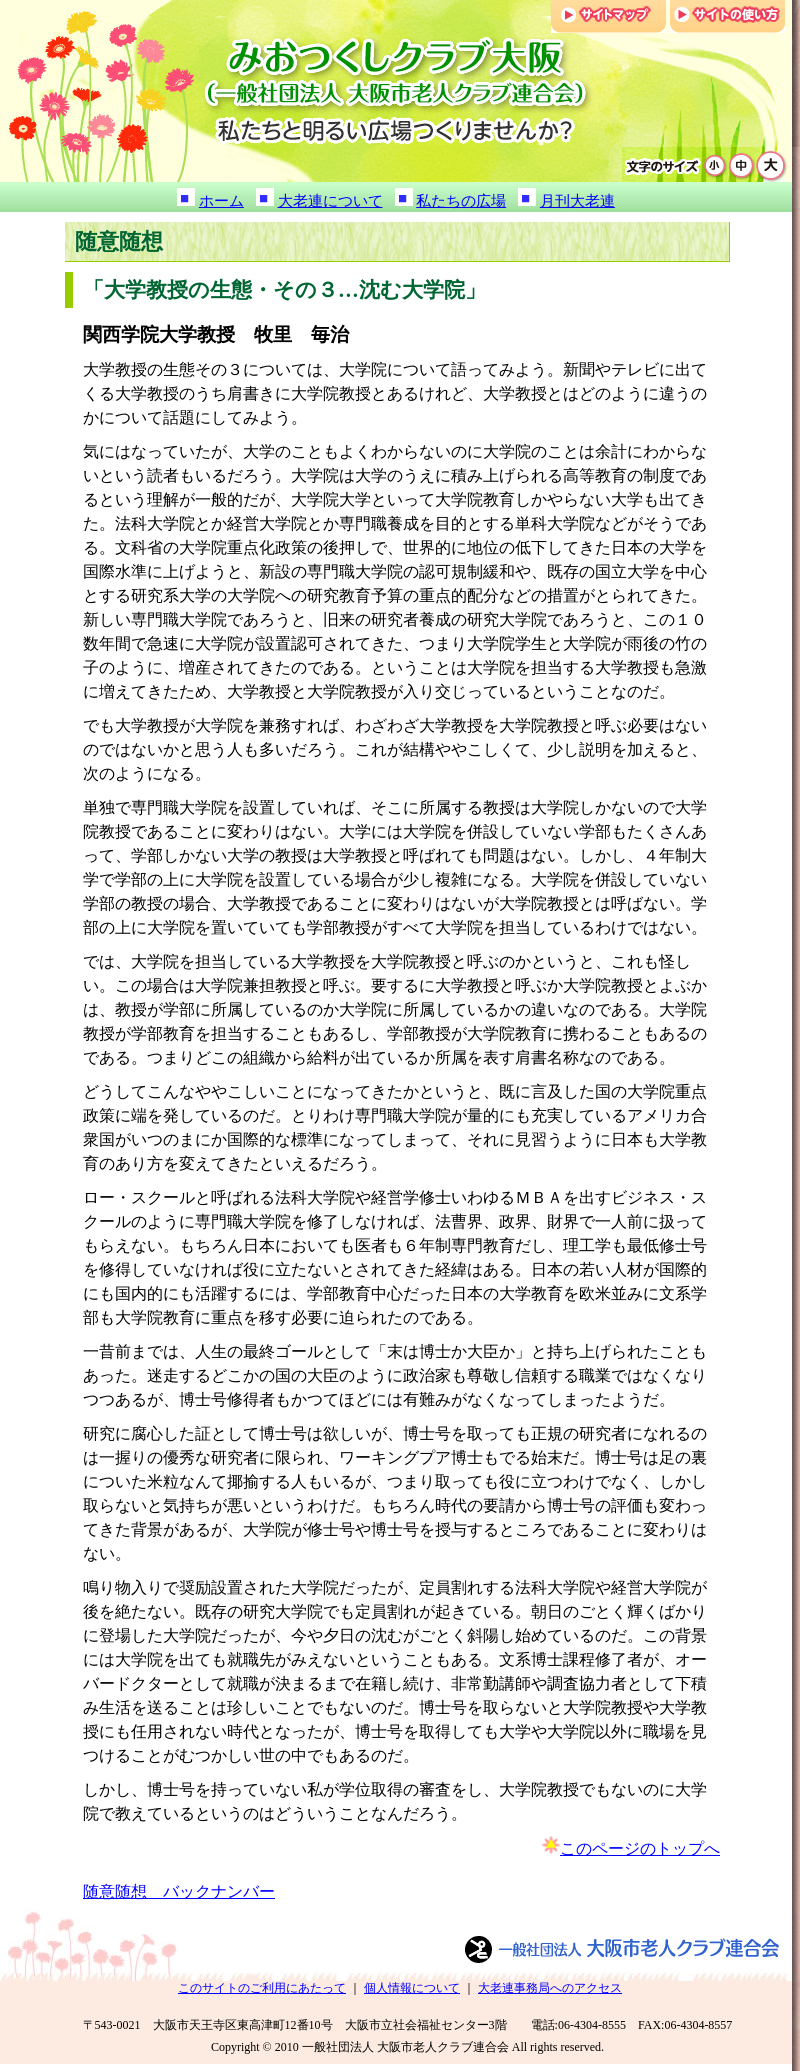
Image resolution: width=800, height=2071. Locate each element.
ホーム (221, 201)
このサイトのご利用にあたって (262, 1988)
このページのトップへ (640, 1848)
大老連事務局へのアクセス (550, 1988)
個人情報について (412, 1988)
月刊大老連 (577, 201)
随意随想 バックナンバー (179, 1891)
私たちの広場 (461, 201)
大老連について (330, 201)
